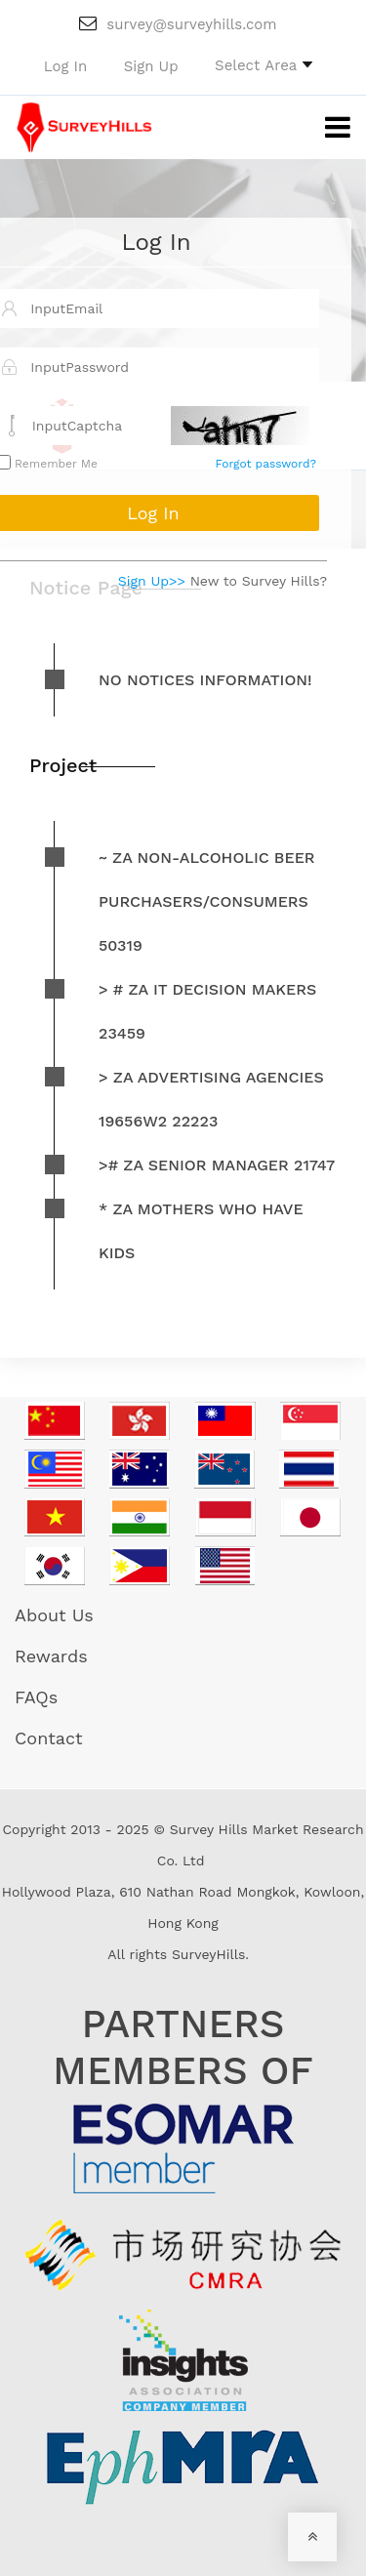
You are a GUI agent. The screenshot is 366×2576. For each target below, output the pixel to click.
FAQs (36, 1697)
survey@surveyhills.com (177, 24)
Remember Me (54, 463)
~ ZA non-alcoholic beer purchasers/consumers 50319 (207, 901)
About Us (54, 1615)
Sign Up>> (151, 581)
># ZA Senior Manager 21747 (217, 1165)
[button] (263, 64)
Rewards (51, 1656)
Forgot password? (266, 463)
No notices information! (205, 680)
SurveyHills (208, 1954)
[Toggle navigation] (323, 128)
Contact (49, 1738)
